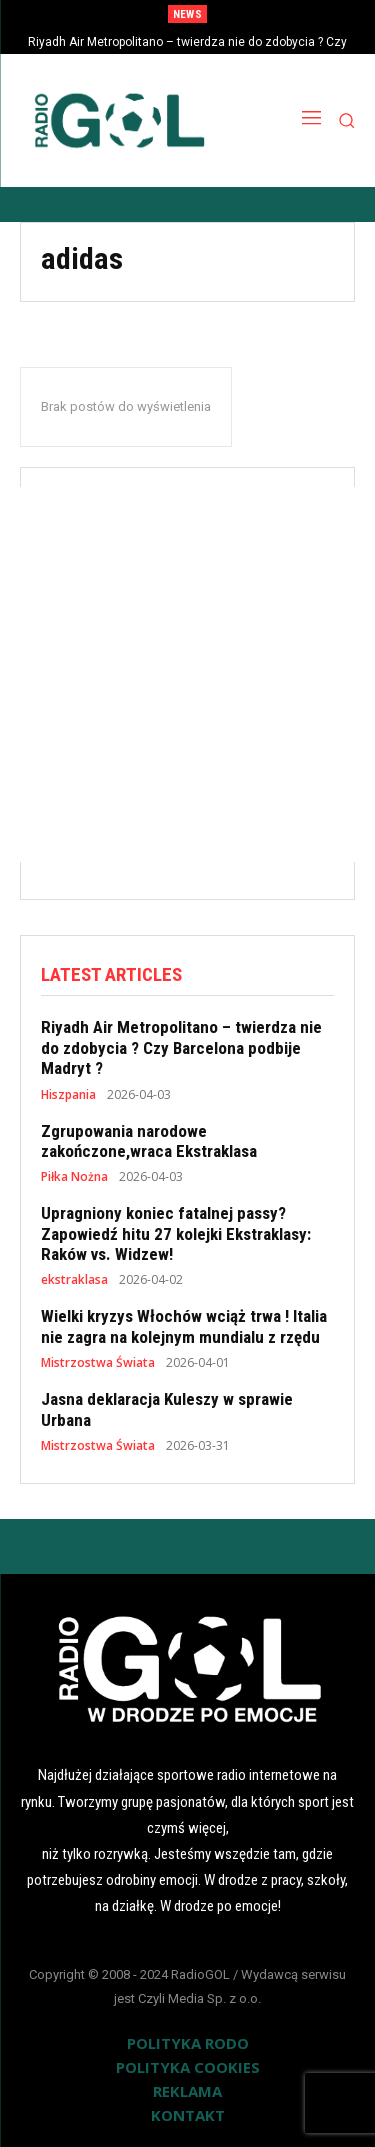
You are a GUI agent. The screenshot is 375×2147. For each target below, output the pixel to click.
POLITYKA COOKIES (188, 2067)
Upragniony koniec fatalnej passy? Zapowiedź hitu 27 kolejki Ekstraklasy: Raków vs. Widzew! (176, 1233)
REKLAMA (187, 2091)
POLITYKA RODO (188, 2043)
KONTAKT (188, 2115)
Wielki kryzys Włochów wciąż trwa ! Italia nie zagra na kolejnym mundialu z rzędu (184, 1326)
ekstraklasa (74, 1280)
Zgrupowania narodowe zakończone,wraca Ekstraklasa (149, 1141)
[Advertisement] (187, 674)
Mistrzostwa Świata (98, 1363)
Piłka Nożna (74, 1177)
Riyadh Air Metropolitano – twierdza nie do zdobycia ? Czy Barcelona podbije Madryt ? (181, 1047)
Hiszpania (68, 1095)
